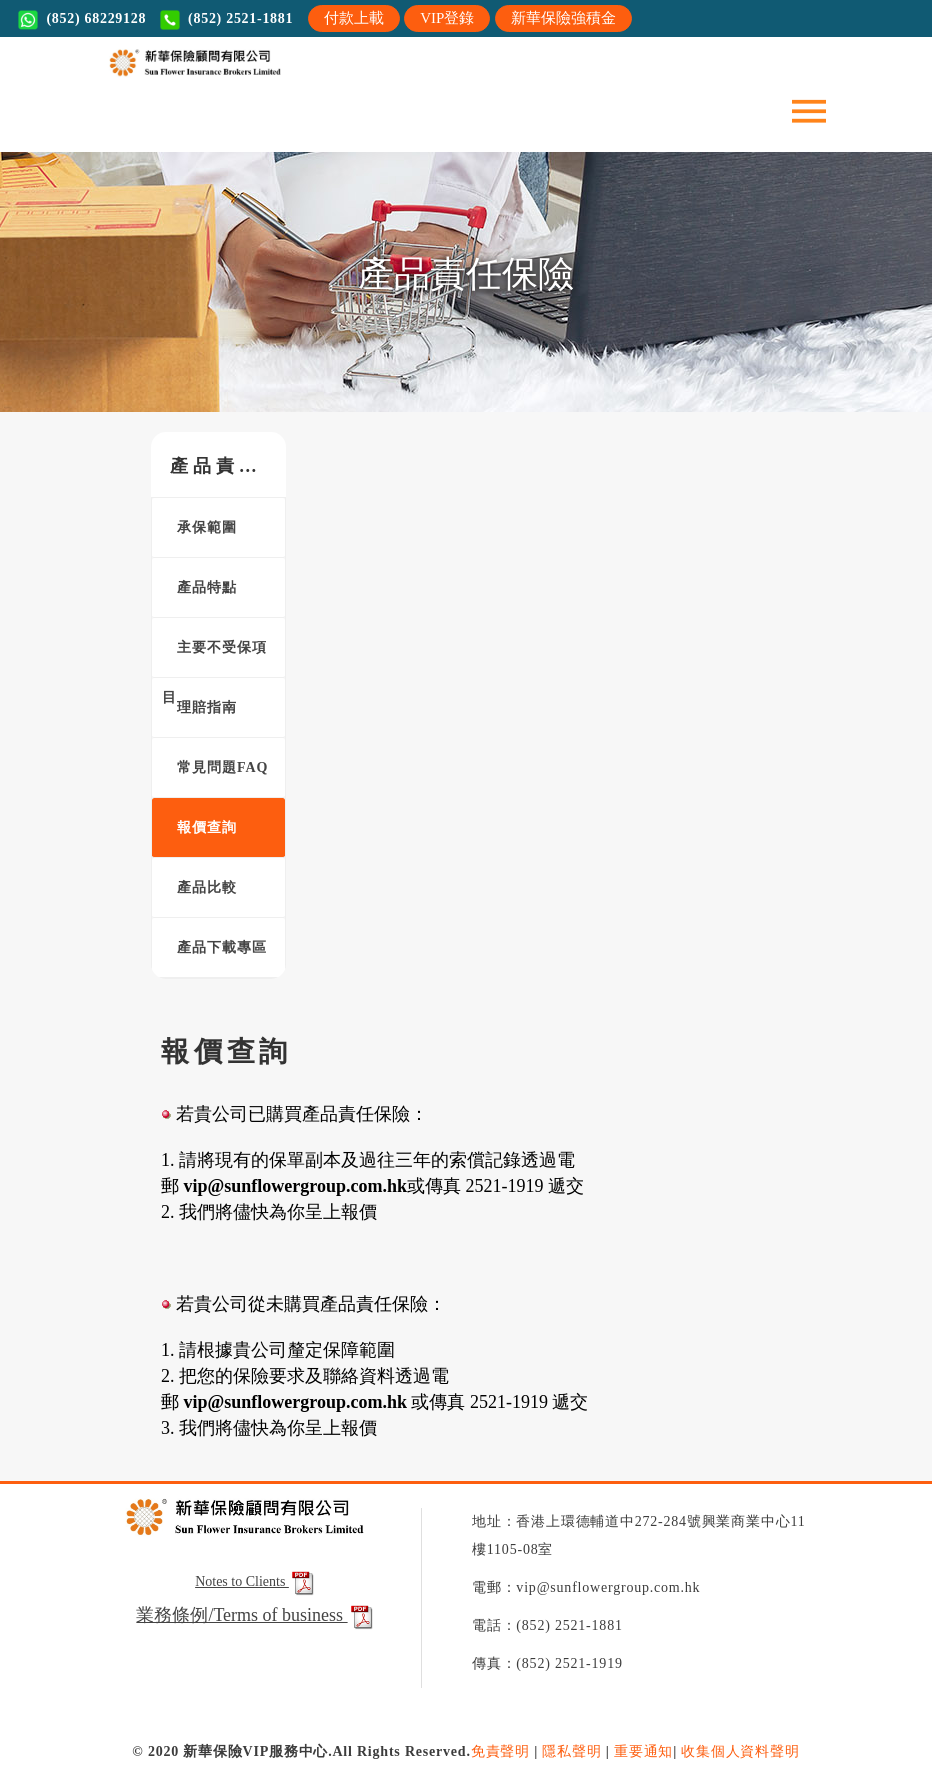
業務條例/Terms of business (241, 1615)
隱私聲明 (571, 1751)
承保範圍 (199, 527)
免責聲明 (500, 1751)
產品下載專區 (214, 947)
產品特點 (199, 587)
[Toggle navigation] (809, 109)
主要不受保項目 (214, 659)
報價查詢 (199, 827)
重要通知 (643, 1751)
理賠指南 (199, 707)
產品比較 (199, 887)
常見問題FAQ (215, 767)
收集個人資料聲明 (740, 1751)
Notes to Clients (256, 1581)
